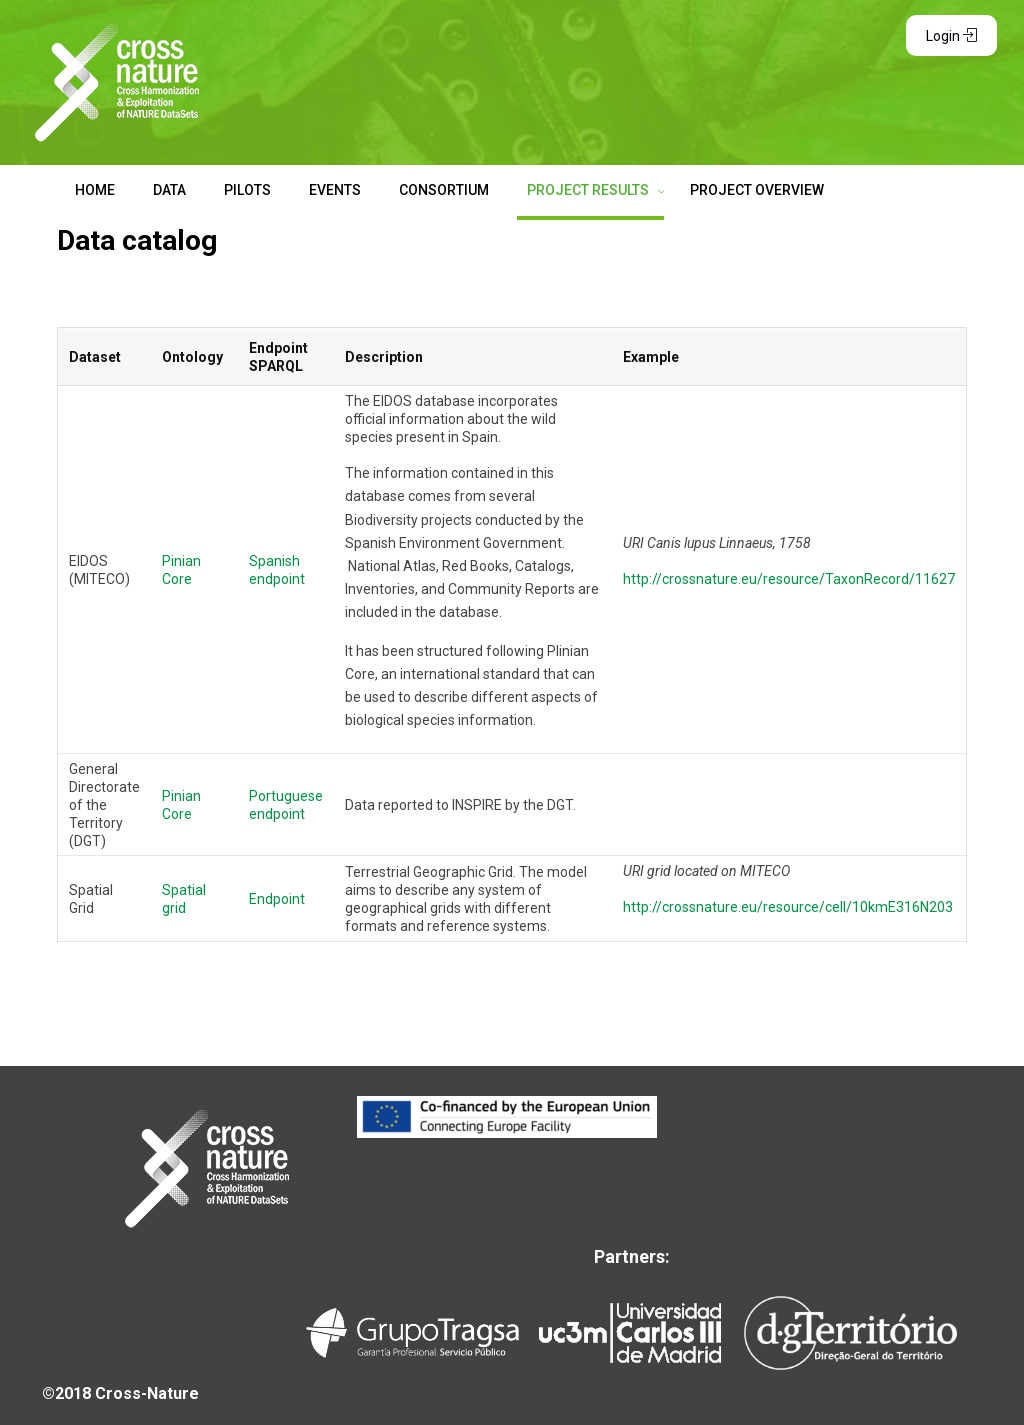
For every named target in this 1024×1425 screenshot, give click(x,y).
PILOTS (247, 190)
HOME (95, 190)
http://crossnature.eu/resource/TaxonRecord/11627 (789, 579)
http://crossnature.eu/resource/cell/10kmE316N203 (788, 907)
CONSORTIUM (444, 190)
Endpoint (277, 899)
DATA (169, 190)
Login (951, 36)
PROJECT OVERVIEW (757, 190)
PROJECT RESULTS (589, 190)
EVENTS (335, 190)
